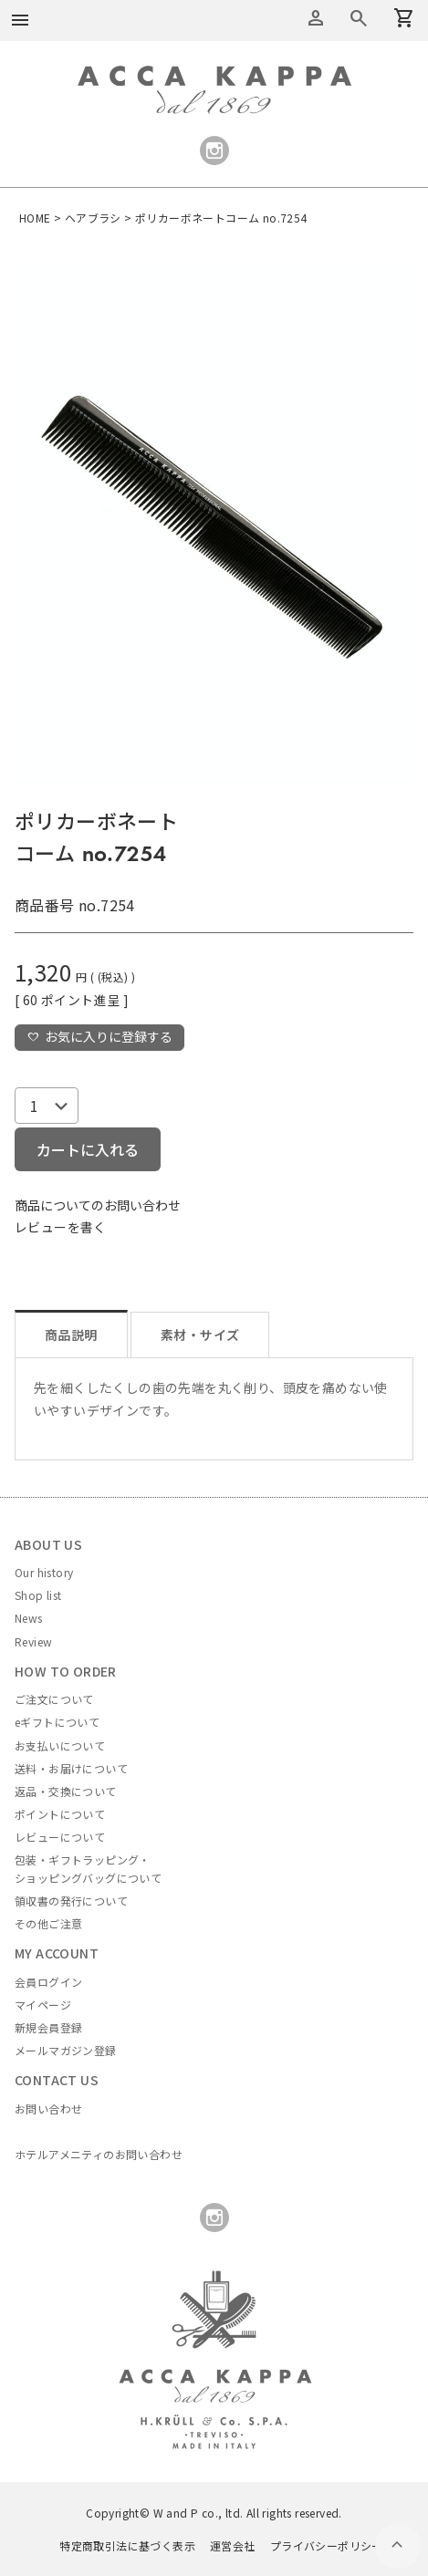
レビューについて (60, 1836)
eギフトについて (57, 1721)
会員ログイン (48, 1981)
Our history (44, 1572)
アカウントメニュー (316, 18)
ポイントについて (60, 1814)
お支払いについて (60, 1745)
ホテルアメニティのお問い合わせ (99, 2154)
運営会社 (233, 2545)
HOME (35, 217)
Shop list (38, 1595)
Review (33, 1641)
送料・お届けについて (71, 1768)
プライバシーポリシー (326, 2545)
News (29, 1618)
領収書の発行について (71, 1900)
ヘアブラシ (93, 217)
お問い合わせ (48, 2108)
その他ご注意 (48, 1923)
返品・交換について (66, 1791)
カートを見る (359, 18)
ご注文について (54, 1699)
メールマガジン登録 (66, 2050)
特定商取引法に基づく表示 (127, 2545)
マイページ (43, 2004)
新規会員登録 (48, 2027)
